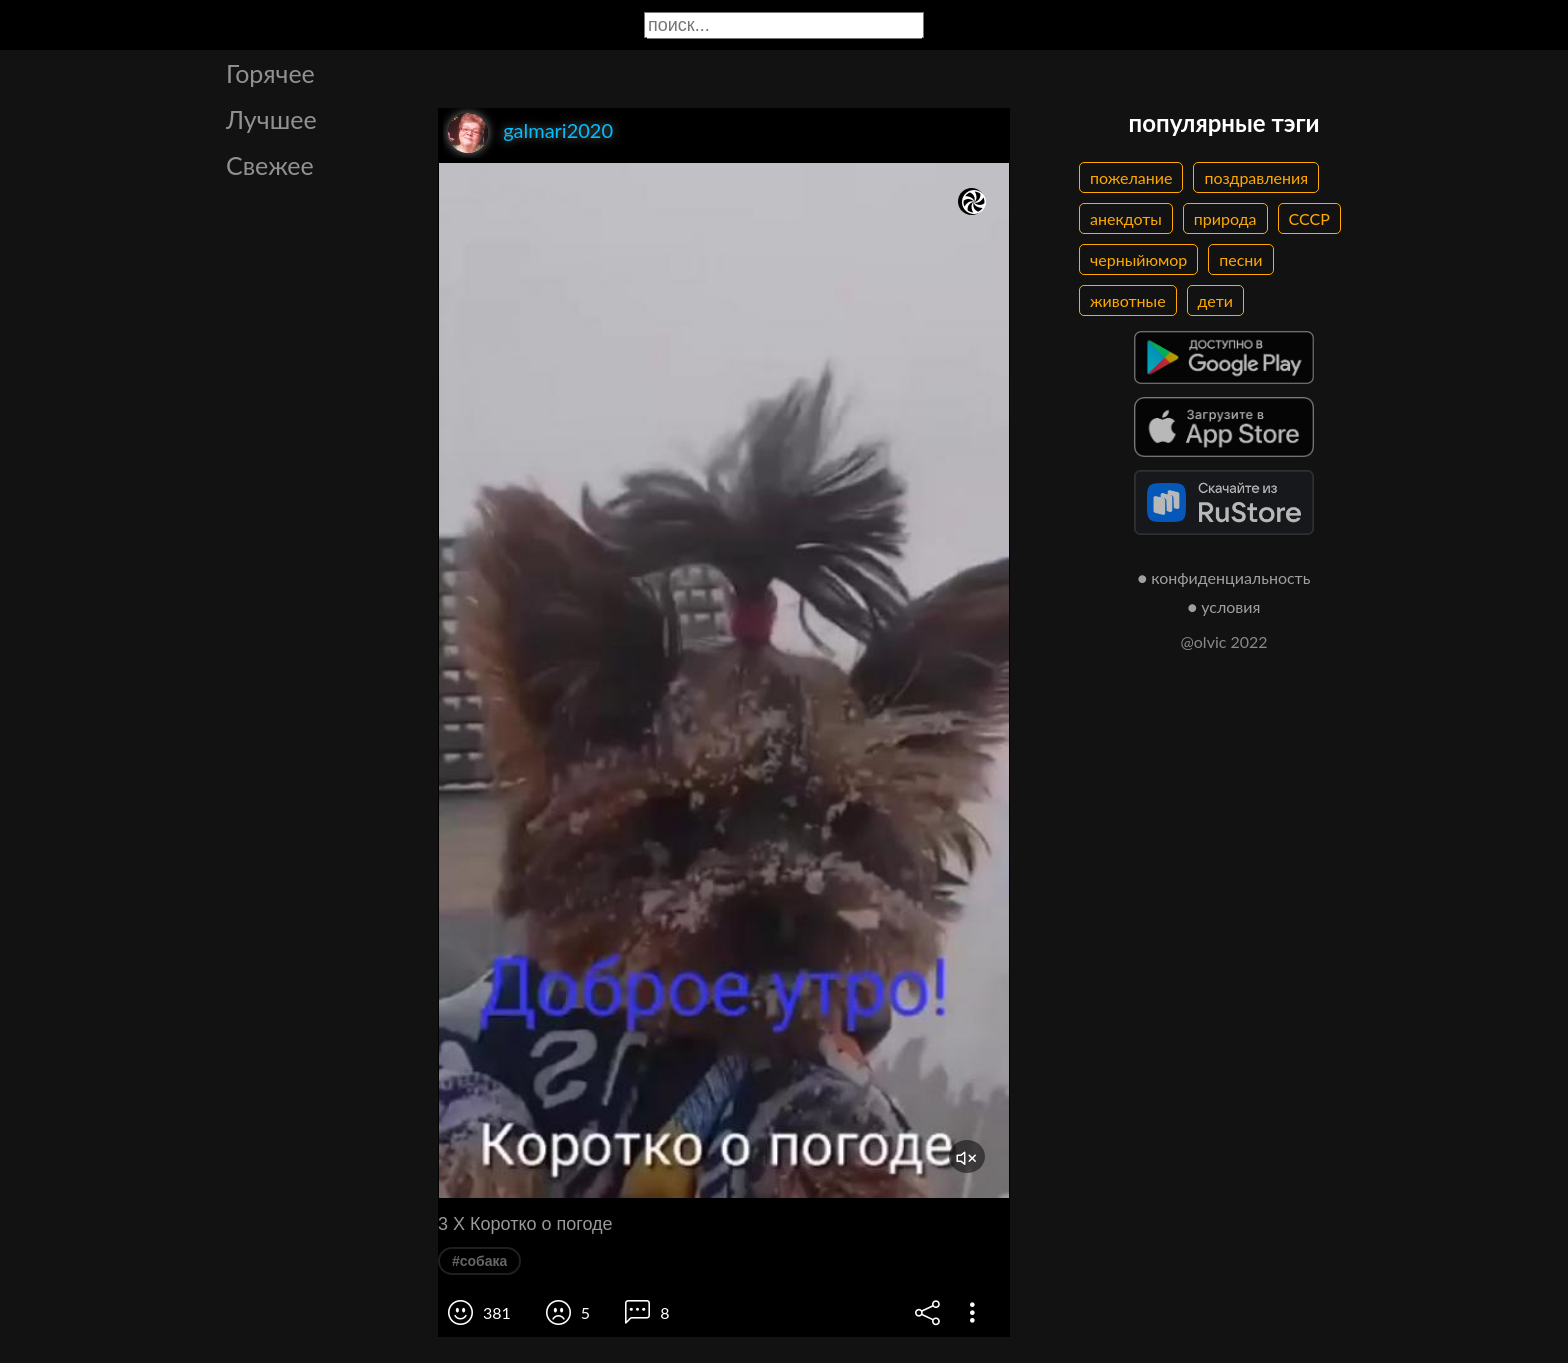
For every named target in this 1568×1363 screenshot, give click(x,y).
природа (1225, 218)
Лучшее (271, 119)
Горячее (270, 73)
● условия (1224, 606)
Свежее (270, 165)
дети (1215, 300)
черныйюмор (1138, 259)
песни (1240, 259)
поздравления (1256, 177)
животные (1128, 300)
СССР (1309, 218)
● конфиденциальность (1224, 577)
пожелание (1131, 177)
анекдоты (1126, 218)
